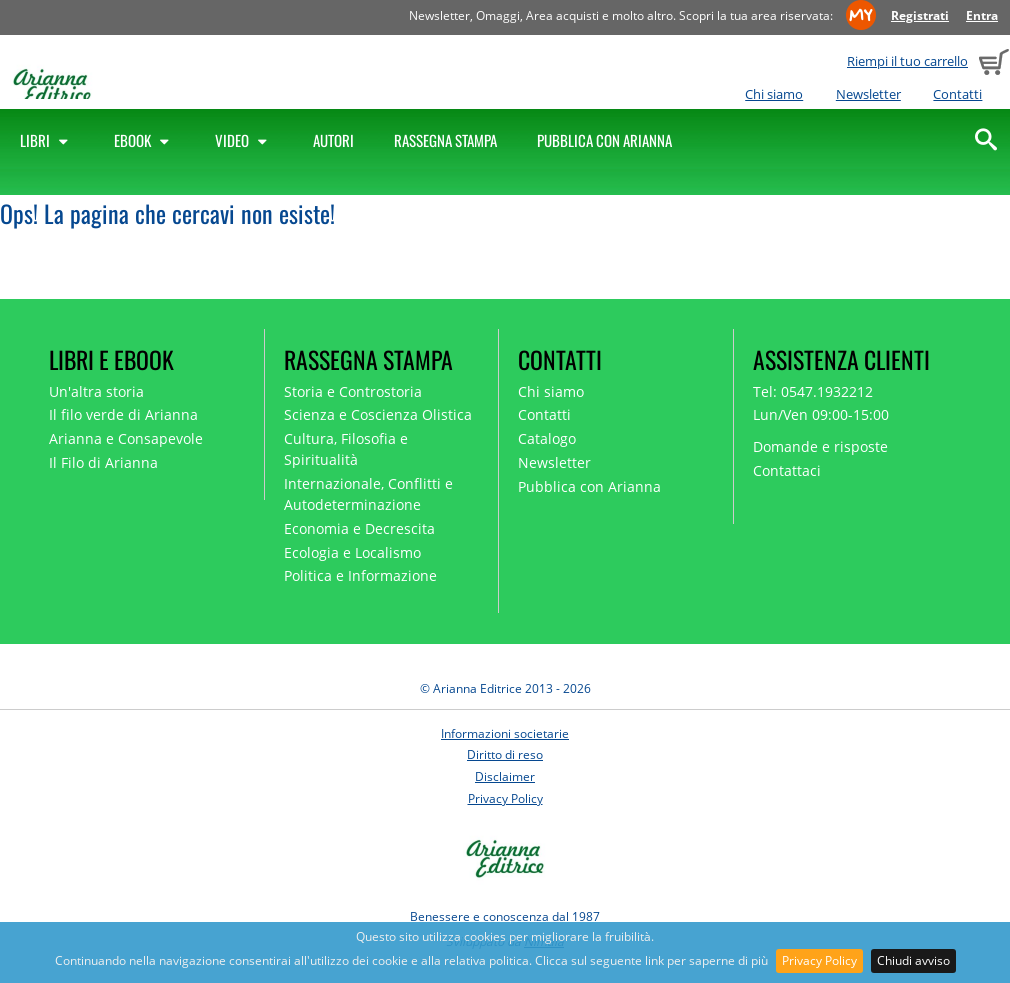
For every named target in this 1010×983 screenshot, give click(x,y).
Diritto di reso (505, 754)
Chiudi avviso (913, 960)
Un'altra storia (96, 391)
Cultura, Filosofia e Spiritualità (346, 449)
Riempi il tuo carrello (907, 61)
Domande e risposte (820, 446)
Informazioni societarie (505, 733)
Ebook (144, 140)
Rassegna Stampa (445, 140)
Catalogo (547, 438)
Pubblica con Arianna (604, 140)
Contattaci (787, 470)
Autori (333, 140)
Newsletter (868, 94)
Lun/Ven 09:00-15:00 (821, 414)
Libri (47, 140)
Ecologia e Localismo (352, 552)
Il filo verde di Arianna (123, 414)
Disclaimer (505, 776)
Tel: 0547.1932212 (813, 391)
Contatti (957, 94)
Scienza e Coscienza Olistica (378, 414)
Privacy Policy (819, 960)
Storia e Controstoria (353, 391)
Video (244, 140)
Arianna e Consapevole (126, 438)
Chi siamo (774, 94)
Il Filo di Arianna (103, 462)
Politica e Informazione (360, 575)
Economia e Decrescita (359, 528)
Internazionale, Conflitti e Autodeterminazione (368, 494)
